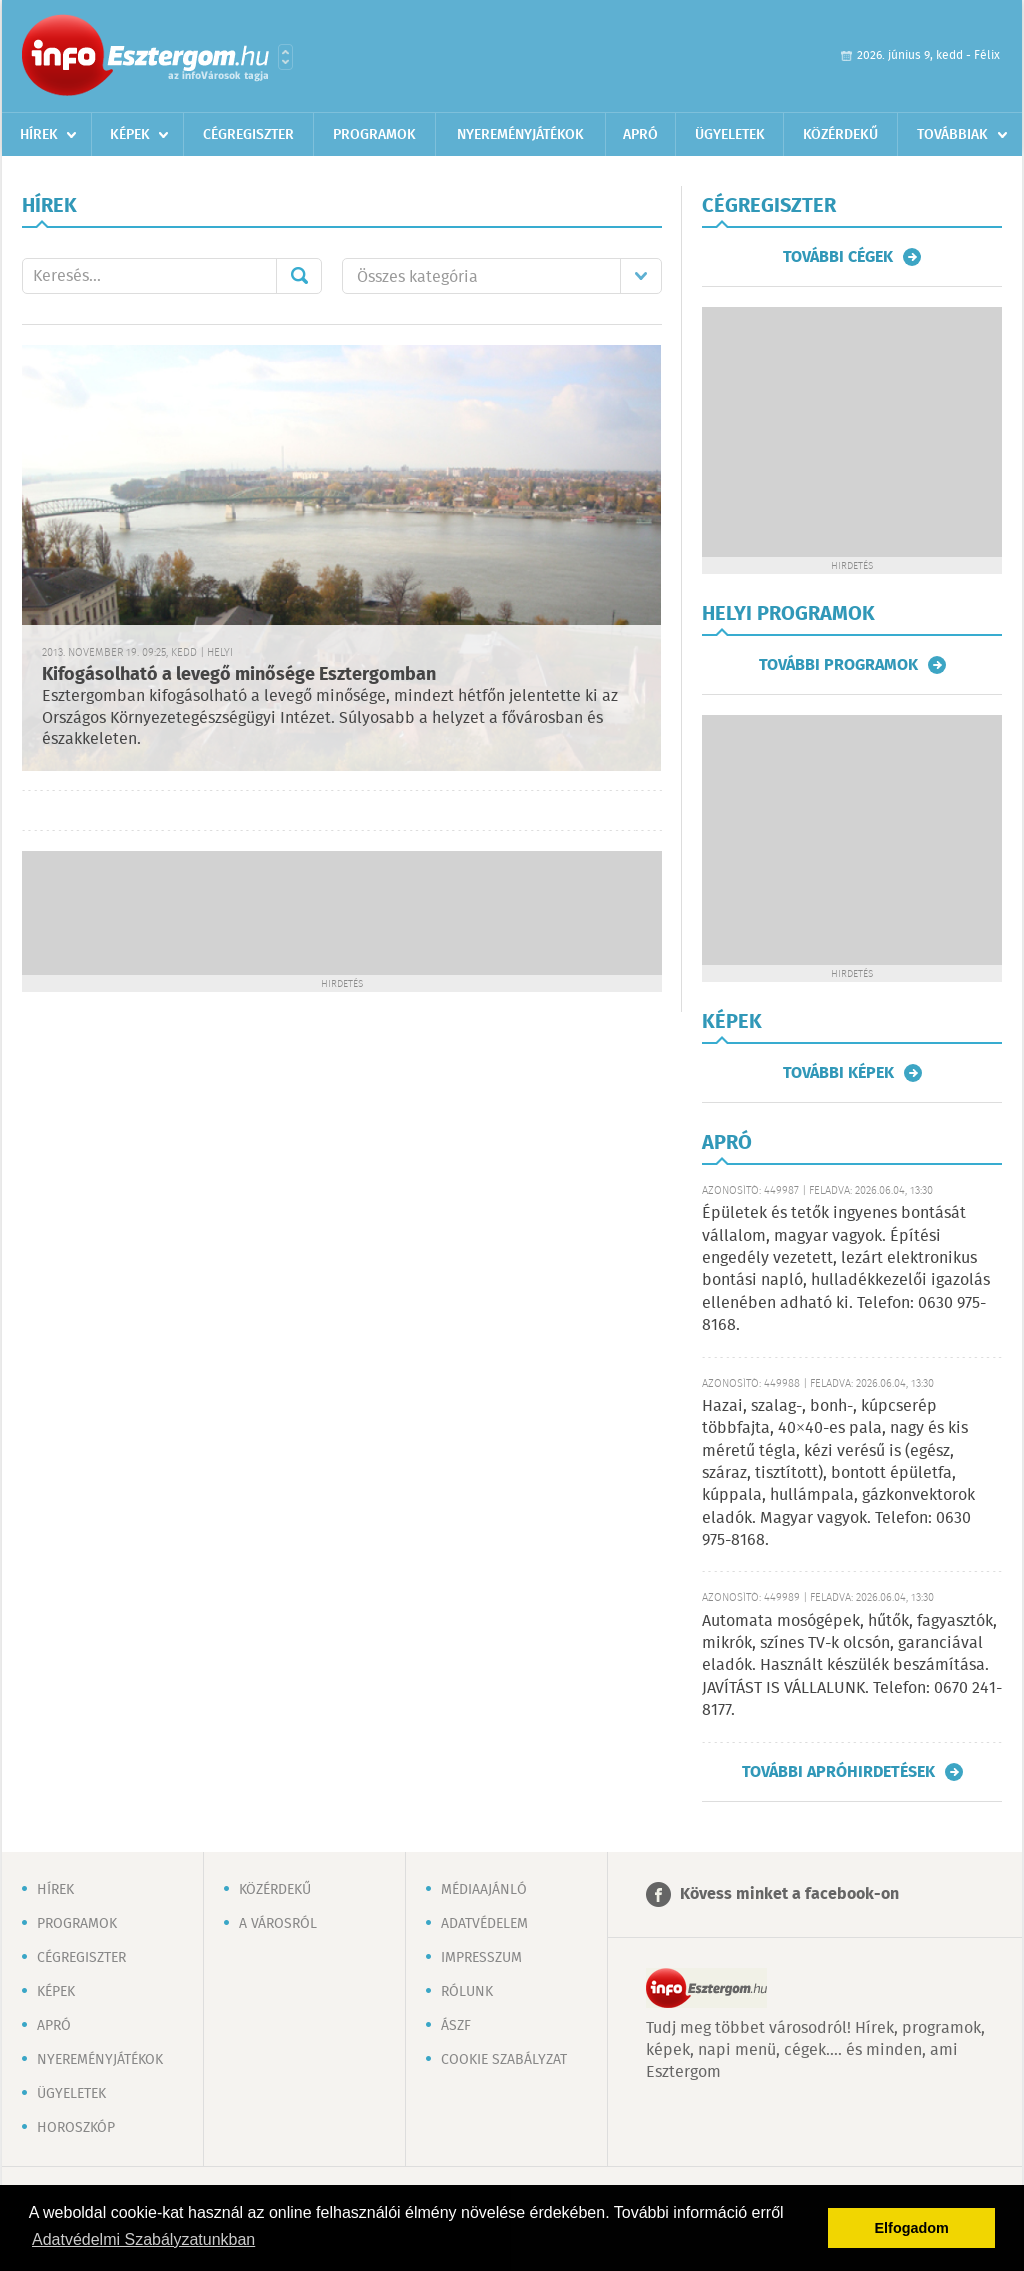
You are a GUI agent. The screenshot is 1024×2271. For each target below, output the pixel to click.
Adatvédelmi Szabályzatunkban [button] (143, 2239)
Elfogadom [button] (912, 2228)
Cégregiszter (248, 135)
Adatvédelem (484, 1924)
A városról (278, 1924)
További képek (838, 1073)
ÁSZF (456, 2026)
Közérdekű (840, 135)
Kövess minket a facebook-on (789, 1894)
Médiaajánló (484, 1890)
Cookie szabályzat (504, 2060)
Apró (640, 135)
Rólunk (467, 1992)
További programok (838, 665)
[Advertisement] (342, 911)
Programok (374, 135)
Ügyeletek (730, 135)
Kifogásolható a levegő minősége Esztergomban (239, 675)
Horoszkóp (76, 2128)
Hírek (39, 135)
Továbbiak (952, 135)
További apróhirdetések (838, 1772)
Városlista (285, 57)
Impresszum (481, 1958)
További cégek (838, 257)
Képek (130, 135)
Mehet (299, 276)
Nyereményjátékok (520, 135)
